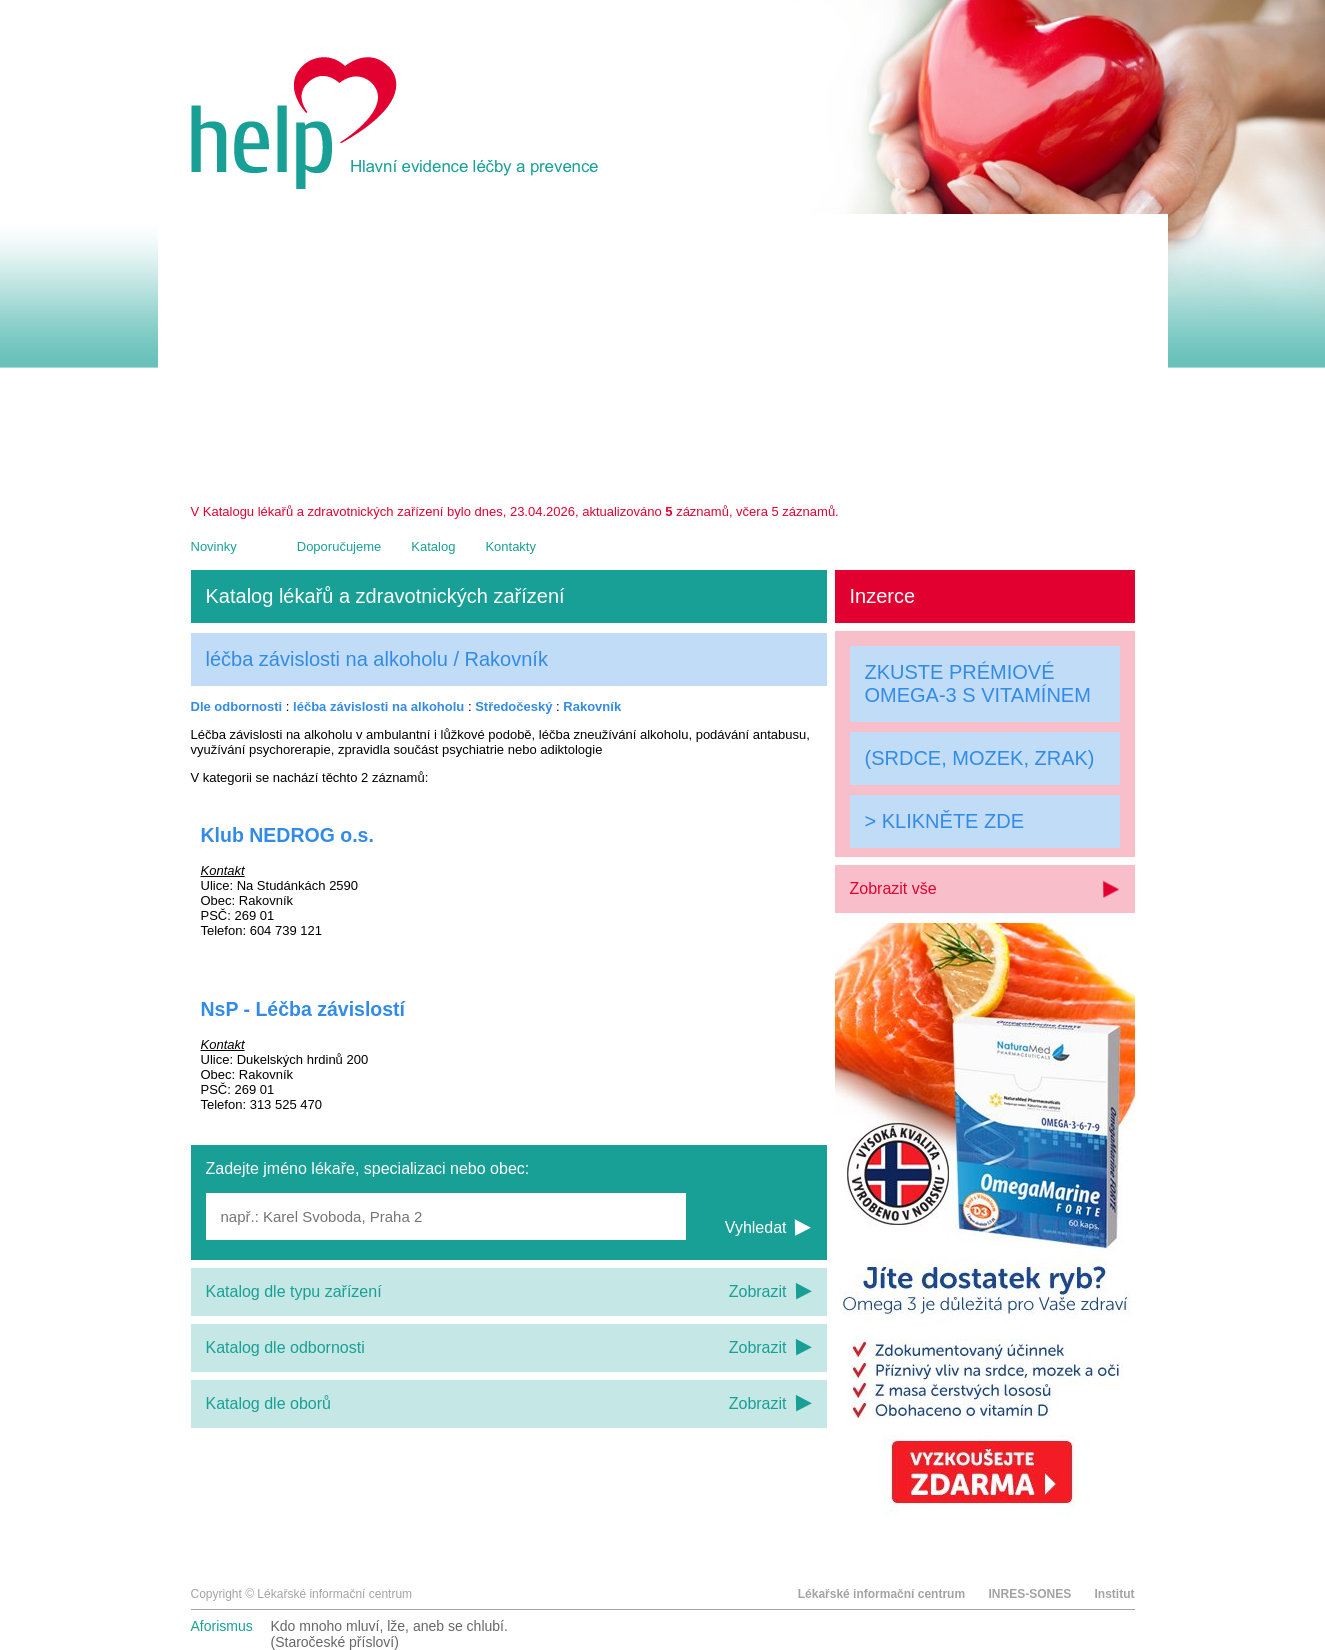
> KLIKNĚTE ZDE (945, 821)
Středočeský (513, 706)
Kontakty (510, 546)
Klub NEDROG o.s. (287, 835)
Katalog (433, 546)
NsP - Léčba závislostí (303, 1009)
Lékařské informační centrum (881, 1594)
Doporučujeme (339, 546)
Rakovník (592, 706)
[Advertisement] (663, 354)
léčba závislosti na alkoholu (378, 706)
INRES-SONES (1029, 1594)
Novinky (214, 546)
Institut (1115, 1594)
